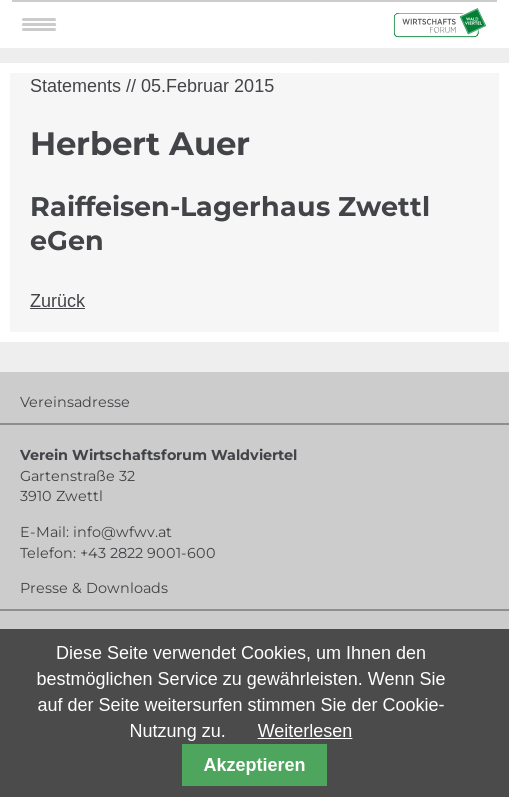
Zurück (57, 301)
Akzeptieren (254, 765)
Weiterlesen (305, 731)
